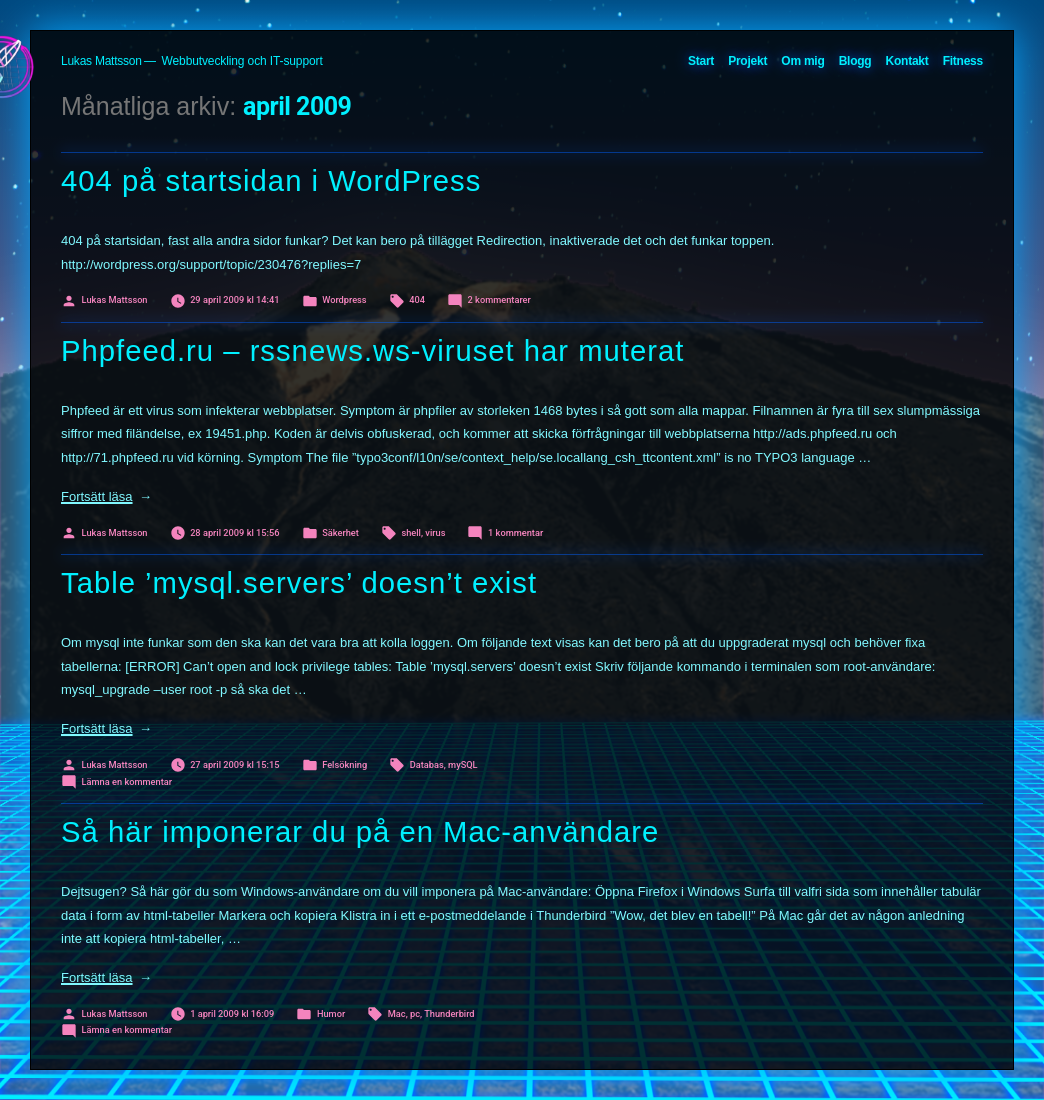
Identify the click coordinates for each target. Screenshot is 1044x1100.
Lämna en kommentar (127, 781)
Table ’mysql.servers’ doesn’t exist (299, 583)
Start (701, 61)
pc (415, 1013)
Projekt (747, 61)
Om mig (802, 61)
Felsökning (344, 764)
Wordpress (344, 299)
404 (417, 299)
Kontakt (907, 61)
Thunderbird (449, 1013)
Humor (331, 1013)
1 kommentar (515, 532)
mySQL (463, 764)
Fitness (963, 61)
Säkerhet (340, 532)
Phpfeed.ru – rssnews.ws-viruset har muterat (372, 351)
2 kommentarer (499, 299)
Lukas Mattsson (101, 61)
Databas (427, 764)
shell (411, 532)
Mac (397, 1013)
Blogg (855, 61)
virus (435, 532)
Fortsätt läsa (106, 496)
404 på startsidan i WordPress (271, 181)
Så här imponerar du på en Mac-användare (360, 832)
